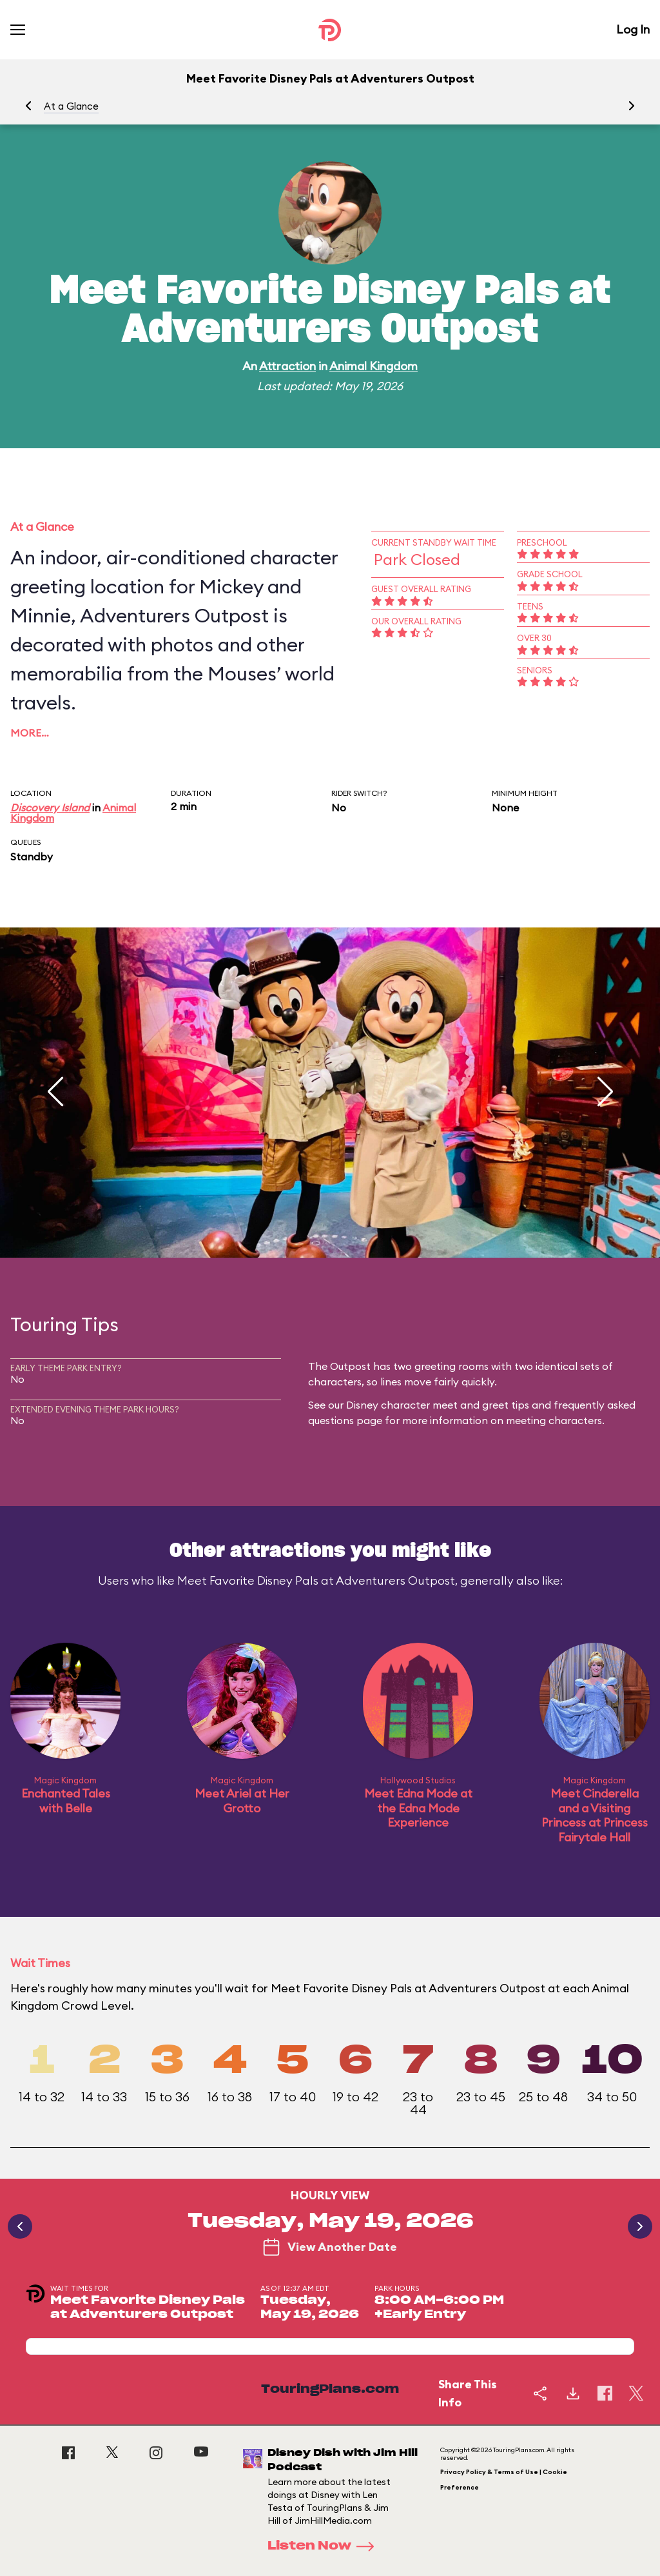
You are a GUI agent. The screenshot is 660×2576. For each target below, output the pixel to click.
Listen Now (324, 2546)
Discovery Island (50, 807)
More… (29, 732)
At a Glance (71, 106)
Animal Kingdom (373, 366)
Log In (633, 29)
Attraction (287, 366)
